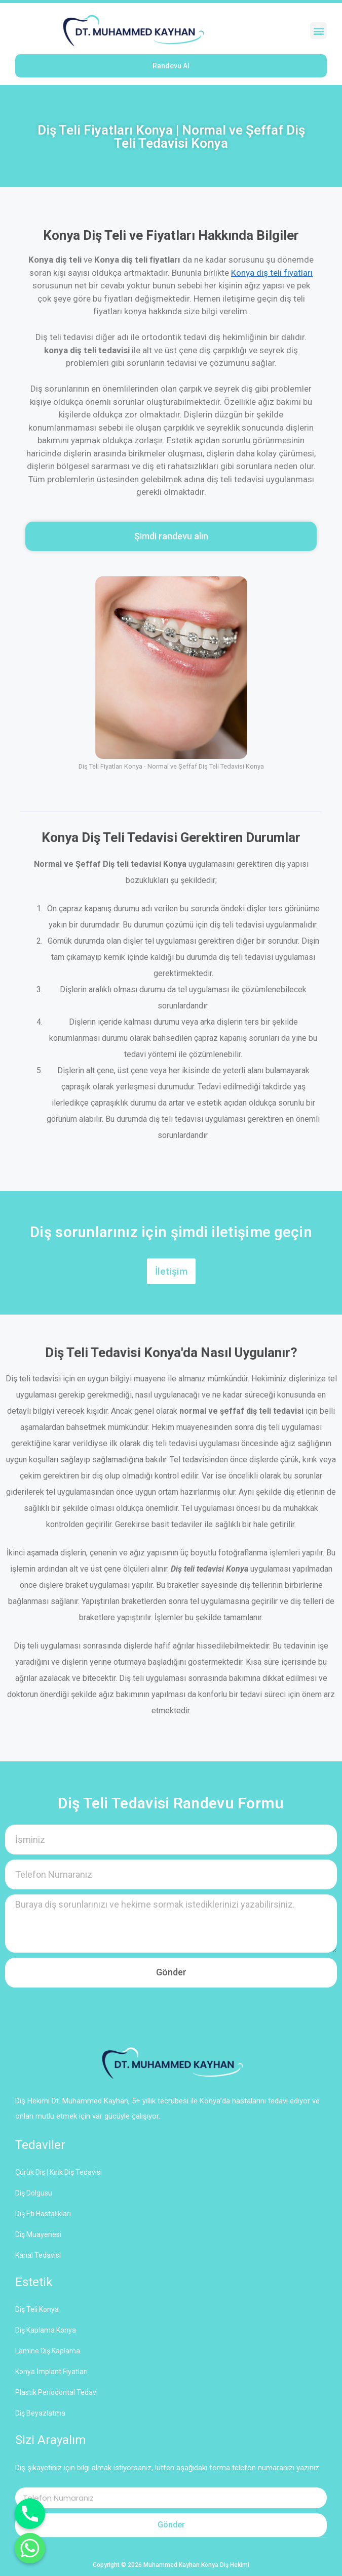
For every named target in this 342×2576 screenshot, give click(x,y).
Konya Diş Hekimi (225, 2564)
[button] (318, 30)
